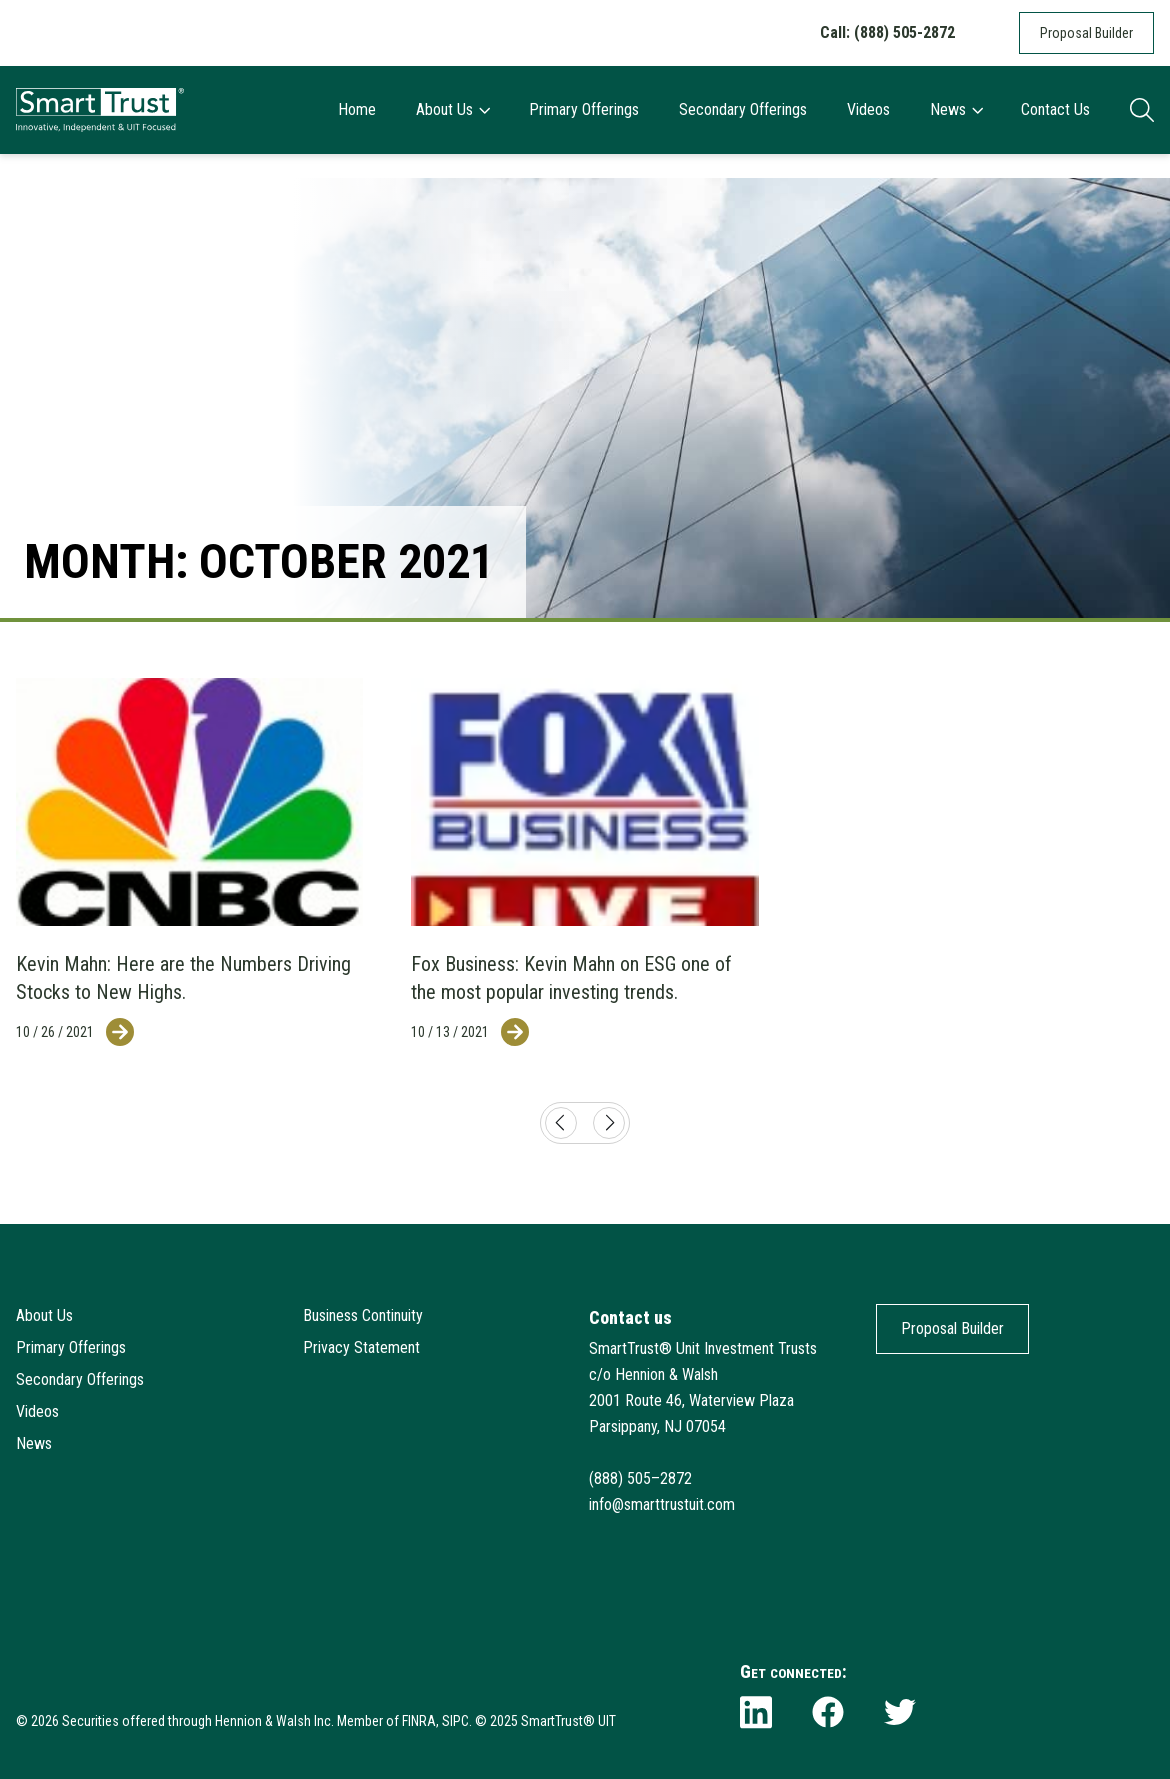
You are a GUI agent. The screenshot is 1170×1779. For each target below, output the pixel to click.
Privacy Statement (361, 1347)
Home (357, 109)
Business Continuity (363, 1315)
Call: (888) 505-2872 (887, 32)
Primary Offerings (584, 109)
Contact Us (1055, 109)
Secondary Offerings (743, 109)
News (956, 109)
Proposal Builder (1086, 33)
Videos (868, 109)
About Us (452, 109)
